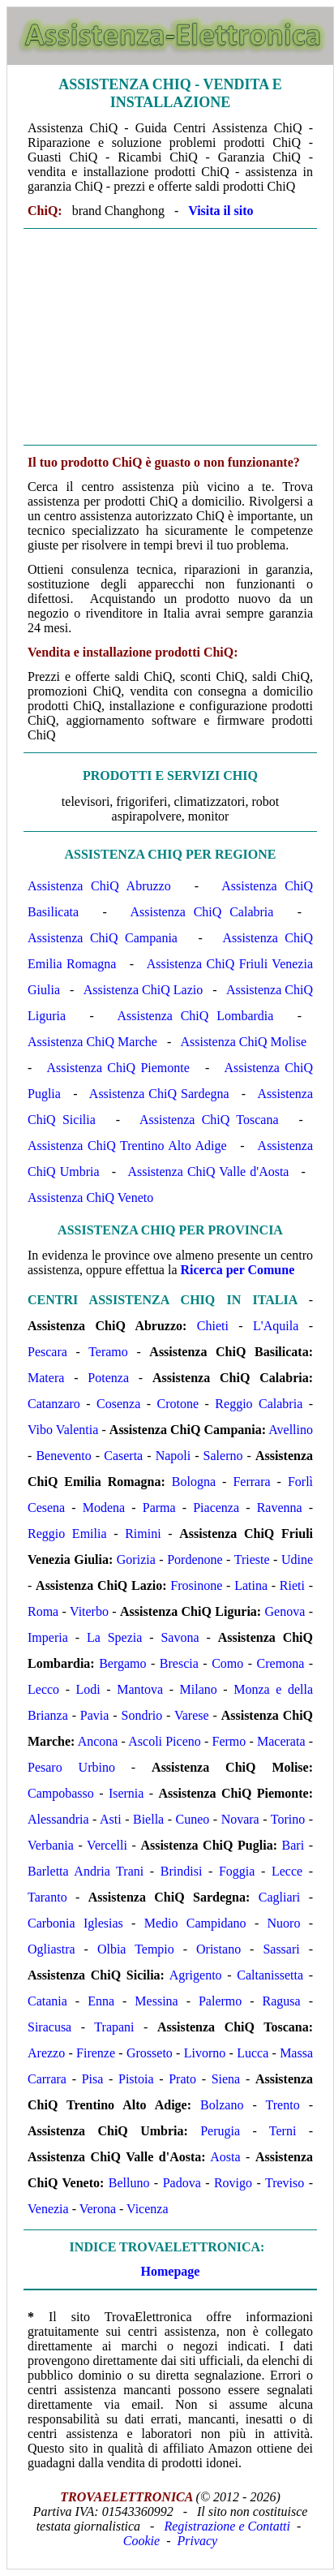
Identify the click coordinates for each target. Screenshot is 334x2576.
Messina (156, 2001)
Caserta (123, 1455)
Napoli (173, 1455)
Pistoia (136, 2079)
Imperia (48, 1637)
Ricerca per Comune (238, 1270)
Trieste (252, 1559)
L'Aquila (275, 1326)
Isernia (126, 1793)
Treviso (284, 2183)
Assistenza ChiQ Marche (92, 1042)
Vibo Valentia (63, 1430)
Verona (97, 2209)
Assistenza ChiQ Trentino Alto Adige (127, 1145)
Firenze (95, 2053)
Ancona (98, 1741)
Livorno (205, 2053)
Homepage (170, 2271)
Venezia (48, 2209)
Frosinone (196, 1585)
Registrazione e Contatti (227, 2526)
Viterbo (89, 1611)
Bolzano (221, 2105)
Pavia (94, 1715)
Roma (43, 1611)
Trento (283, 2105)
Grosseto (149, 2053)
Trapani (114, 2027)
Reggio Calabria (258, 1404)
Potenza (108, 1378)
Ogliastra (51, 1949)
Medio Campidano (195, 1923)
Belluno (129, 2183)
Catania (47, 2001)
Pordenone (194, 1559)
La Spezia (114, 1637)
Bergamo (122, 1663)
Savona (180, 1637)
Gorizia (136, 1559)
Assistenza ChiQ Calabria (201, 912)
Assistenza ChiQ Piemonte (118, 1068)
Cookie (141, 2541)
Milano (198, 1689)
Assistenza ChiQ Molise (243, 1042)
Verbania (51, 1845)
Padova (182, 2183)
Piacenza (216, 1507)
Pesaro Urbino (71, 1767)
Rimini (143, 1533)
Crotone (178, 1404)
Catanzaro (54, 1404)
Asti (111, 1819)
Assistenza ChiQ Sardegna (159, 1094)
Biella (148, 1819)
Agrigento (195, 1975)
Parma (159, 1507)
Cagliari (280, 1897)
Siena (226, 2079)
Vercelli (107, 1845)
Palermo (220, 2001)
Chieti (213, 1326)
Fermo (229, 1741)
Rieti (292, 1585)
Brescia (179, 1663)
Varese (191, 1715)
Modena (104, 1507)
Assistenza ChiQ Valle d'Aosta (208, 1171)
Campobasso (61, 1793)
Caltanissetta (270, 1975)
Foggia (237, 1871)
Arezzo (46, 2053)
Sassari (281, 1949)
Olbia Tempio (135, 1949)
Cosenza (118, 1404)
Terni (283, 2131)
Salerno (223, 1455)
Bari (293, 1845)
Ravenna (279, 1507)
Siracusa (49, 2027)
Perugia (220, 2131)
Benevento (63, 1455)
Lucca (252, 2053)
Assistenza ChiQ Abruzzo (99, 886)
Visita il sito (220, 211)
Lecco (43, 1689)
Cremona (281, 1663)
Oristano (218, 1949)
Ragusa (282, 2001)
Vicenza (147, 2209)
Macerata (281, 1741)
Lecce (287, 1871)
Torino (288, 1819)
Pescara (47, 1352)
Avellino (290, 1430)
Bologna (194, 1481)
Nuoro (284, 1923)
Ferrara (251, 1481)
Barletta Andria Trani (85, 1871)
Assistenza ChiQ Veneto (90, 1197)
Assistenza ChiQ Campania (103, 938)
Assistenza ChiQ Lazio (143, 990)
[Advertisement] (170, 336)
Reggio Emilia (67, 1533)
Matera (46, 1378)
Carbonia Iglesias (75, 1923)
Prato (182, 2079)
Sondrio (141, 1715)
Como (227, 1663)
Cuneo (193, 1819)
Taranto (47, 1897)
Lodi (88, 1689)
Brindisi (182, 1871)
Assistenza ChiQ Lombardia (195, 1016)
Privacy (197, 2541)
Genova (285, 1611)
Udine (297, 1559)
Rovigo (233, 2183)
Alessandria (58, 1819)
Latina (251, 1585)
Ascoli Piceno (164, 1741)
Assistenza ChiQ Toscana (209, 1119)
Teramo (108, 1352)
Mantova (140, 1689)
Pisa (93, 2079)
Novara (240, 1819)
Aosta (225, 2157)
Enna (101, 2001)
